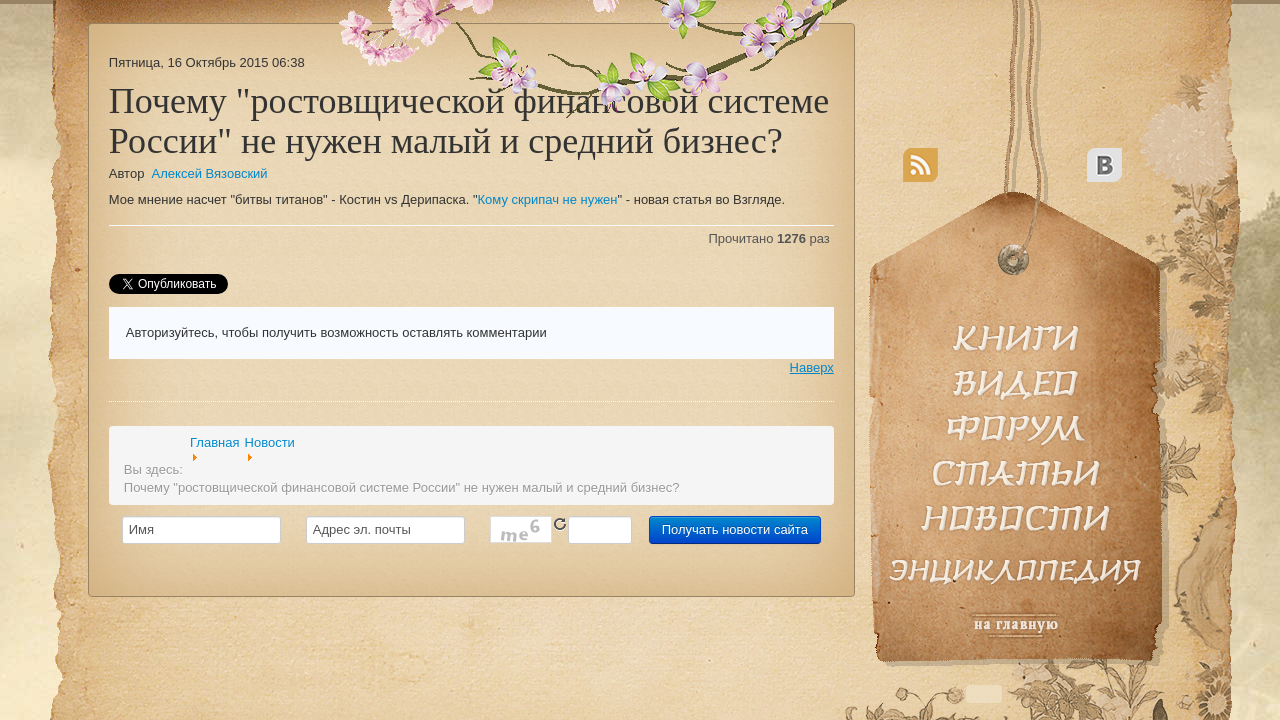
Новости (270, 442)
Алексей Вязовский (210, 173)
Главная (214, 442)
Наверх (812, 367)
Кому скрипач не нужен (548, 199)
